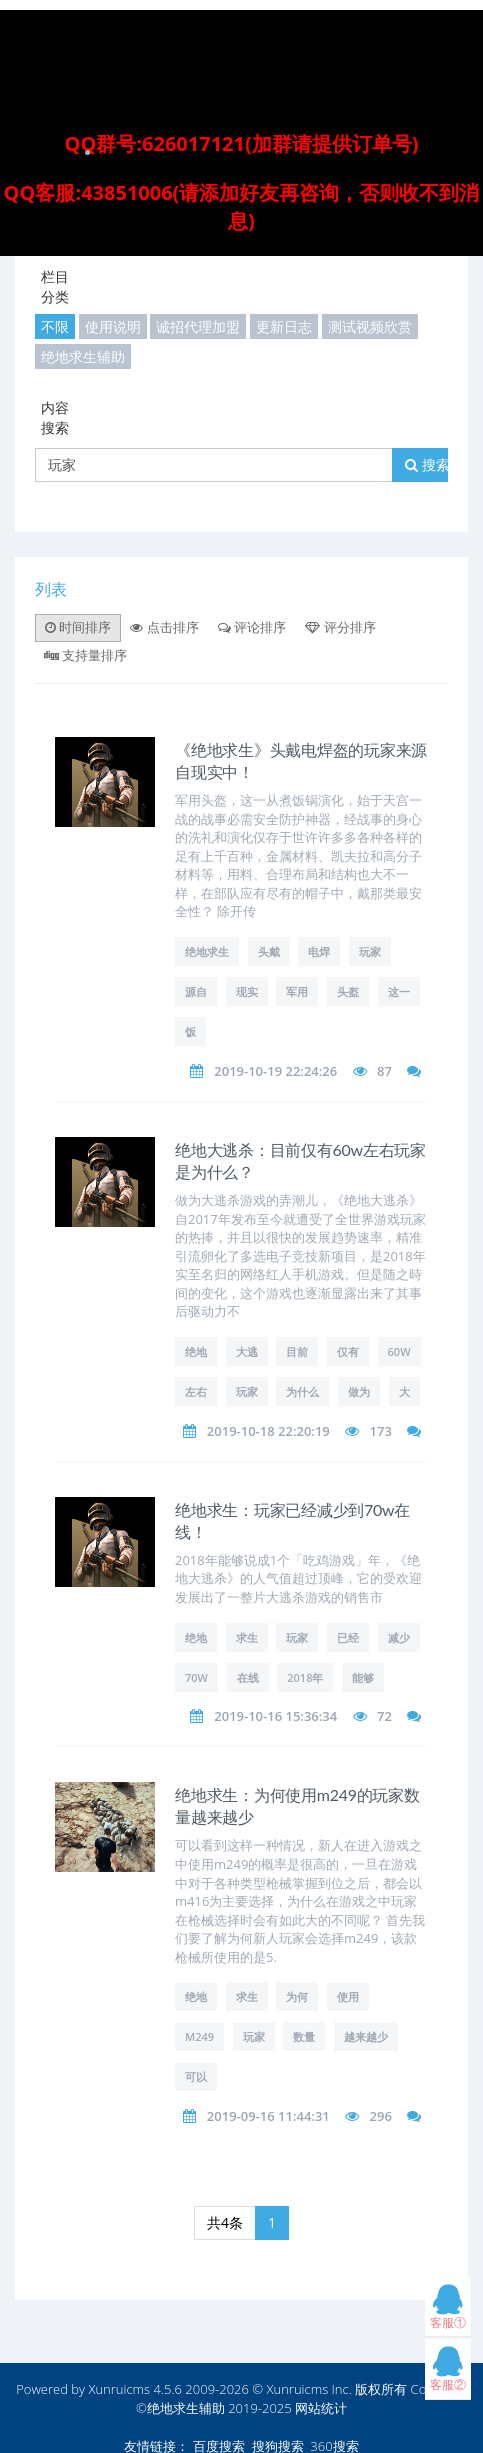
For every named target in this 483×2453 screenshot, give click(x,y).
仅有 (348, 1351)
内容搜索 (55, 417)
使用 (348, 1996)
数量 (304, 2036)
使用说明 (113, 326)
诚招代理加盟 (198, 326)
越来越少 (366, 2036)
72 (384, 1716)
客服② (448, 2373)
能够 (363, 1677)
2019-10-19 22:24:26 (275, 1071)
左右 (196, 1391)
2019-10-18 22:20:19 (268, 1431)
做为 (359, 1391)
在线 (248, 1677)
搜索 (427, 464)
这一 (399, 991)
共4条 (225, 2222)
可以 (196, 2076)
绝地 (196, 1351)
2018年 (305, 1677)
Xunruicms (119, 2389)
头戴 (269, 951)
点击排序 (164, 627)
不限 (55, 326)
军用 (297, 991)
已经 (348, 1637)
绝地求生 (207, 951)
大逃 (247, 1351)
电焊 (319, 951)
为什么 (302, 1391)
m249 (199, 2036)
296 (381, 2116)
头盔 (348, 991)
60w (399, 1351)
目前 (297, 1351)
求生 (247, 1637)
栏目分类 (55, 286)
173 (381, 1431)
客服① (448, 2311)
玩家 (370, 951)
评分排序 (340, 627)
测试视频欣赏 (370, 326)
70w (196, 1677)
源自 (196, 991)
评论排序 (252, 627)
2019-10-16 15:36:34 (275, 1716)
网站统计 (321, 2408)
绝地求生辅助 (83, 356)
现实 (247, 991)
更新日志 (284, 326)
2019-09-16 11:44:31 (268, 2116)
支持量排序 (85, 655)
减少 (399, 1637)
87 (384, 1071)
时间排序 (78, 627)
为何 (297, 1996)
